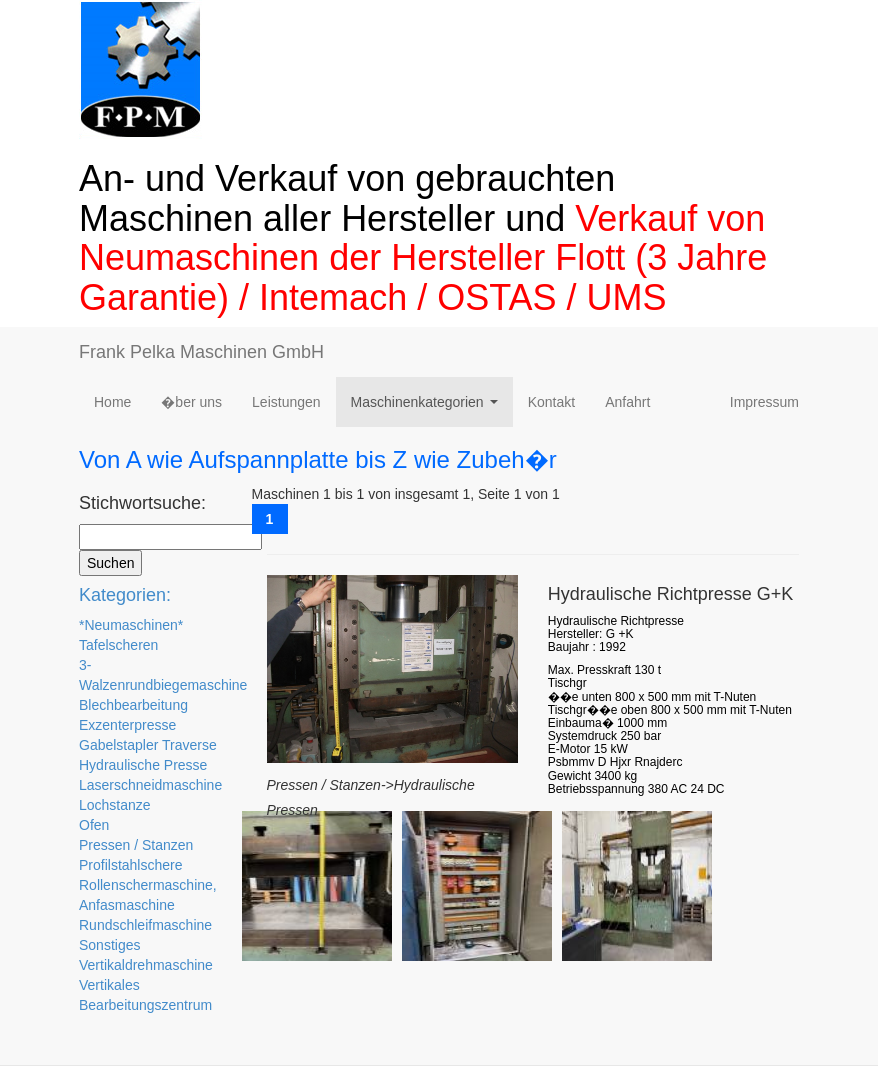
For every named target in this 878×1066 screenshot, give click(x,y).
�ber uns (191, 402)
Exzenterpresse (127, 725)
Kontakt (551, 402)
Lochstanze (115, 805)
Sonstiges (109, 945)
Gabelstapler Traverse (148, 745)
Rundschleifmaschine (145, 925)
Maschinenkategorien (428, 407)
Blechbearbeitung (133, 705)
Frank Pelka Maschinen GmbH (201, 352)
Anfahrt (627, 402)
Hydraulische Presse (143, 765)
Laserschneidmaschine (150, 785)
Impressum (764, 402)
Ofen (94, 825)
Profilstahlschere (131, 865)
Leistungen (286, 402)
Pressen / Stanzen (136, 845)
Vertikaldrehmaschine (146, 965)
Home (112, 402)
